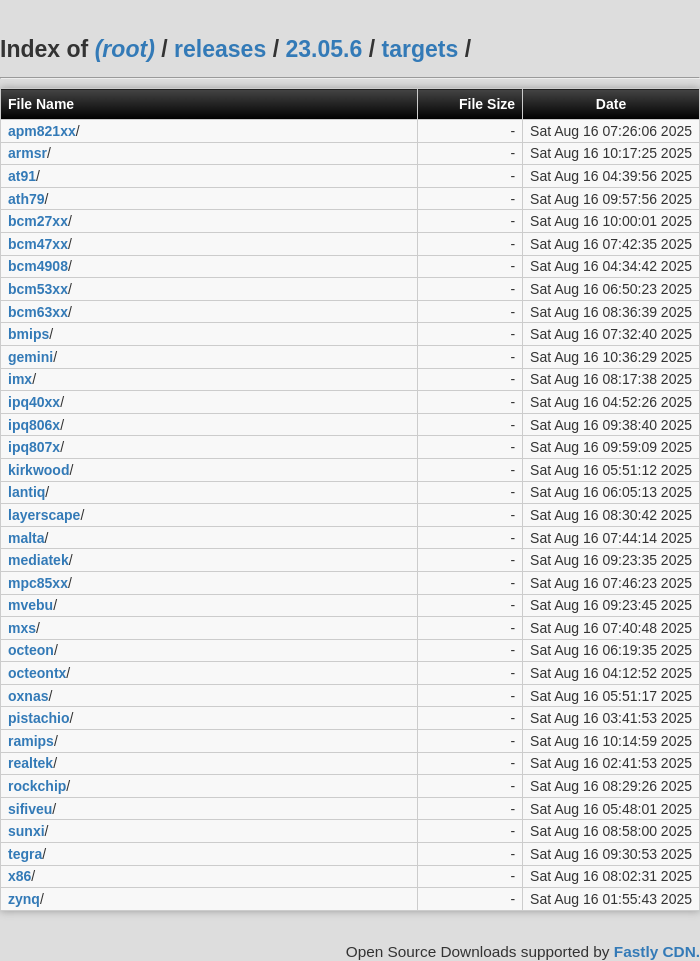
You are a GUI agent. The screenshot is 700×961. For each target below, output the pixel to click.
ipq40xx (34, 402)
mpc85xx (38, 583)
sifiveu (30, 809)
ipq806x (34, 425)
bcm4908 (38, 266)
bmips (28, 334)
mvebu (30, 605)
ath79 (26, 199)
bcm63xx (38, 312)
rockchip (37, 786)
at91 (22, 176)
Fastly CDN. (657, 951)
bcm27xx (38, 221)
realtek (30, 763)
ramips (31, 741)
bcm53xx (38, 289)
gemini (30, 357)
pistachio (38, 718)
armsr (27, 153)
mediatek (38, 560)
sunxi (26, 831)
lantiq (26, 492)
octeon (31, 650)
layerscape (44, 515)
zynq (24, 899)
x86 (19, 876)
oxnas (28, 696)
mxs (22, 628)
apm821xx (42, 131)
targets (419, 49)
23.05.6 (323, 49)
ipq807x (34, 447)
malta (26, 538)
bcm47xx (38, 244)
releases (220, 49)
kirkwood (38, 470)
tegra (25, 854)
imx (20, 379)
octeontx (37, 673)
